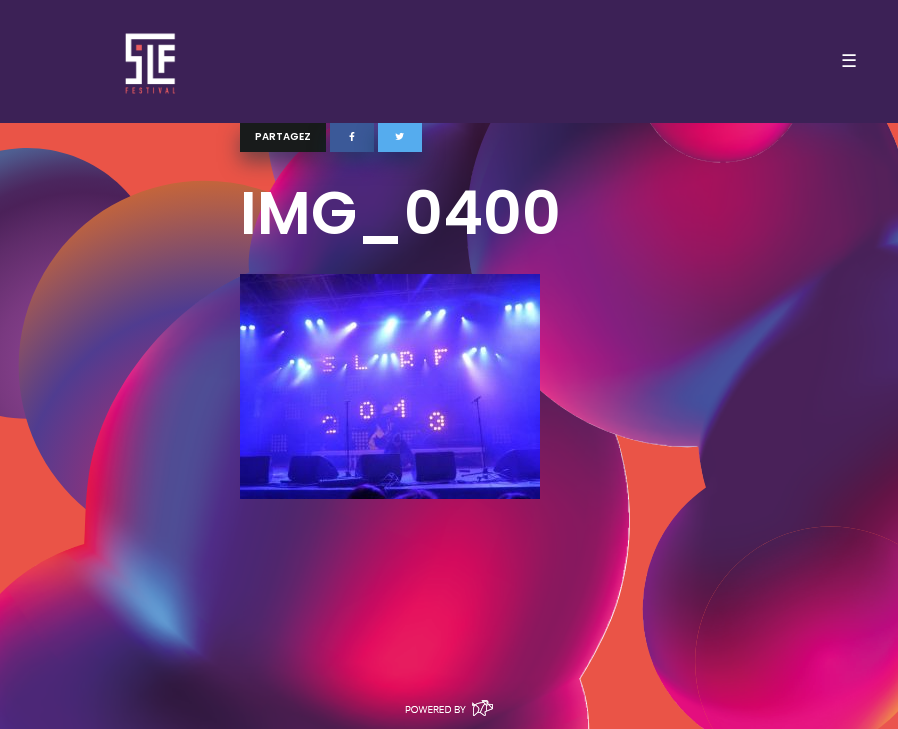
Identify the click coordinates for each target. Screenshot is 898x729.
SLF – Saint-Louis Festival (151, 61)
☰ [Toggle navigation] (849, 61)
